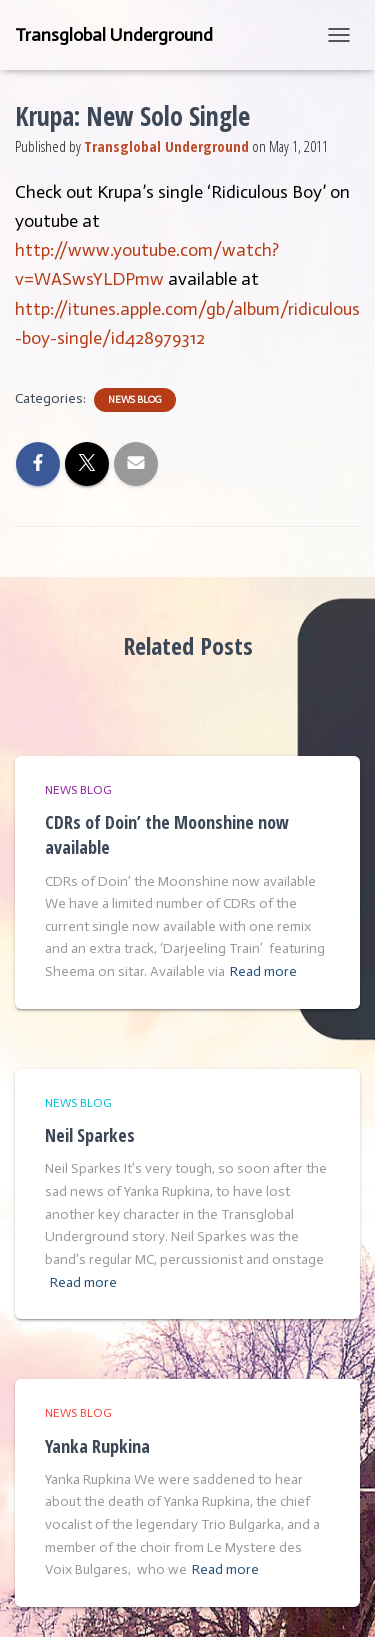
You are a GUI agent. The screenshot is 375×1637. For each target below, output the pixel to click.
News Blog (135, 400)
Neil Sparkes (90, 1135)
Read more (263, 971)
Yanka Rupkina (97, 1446)
